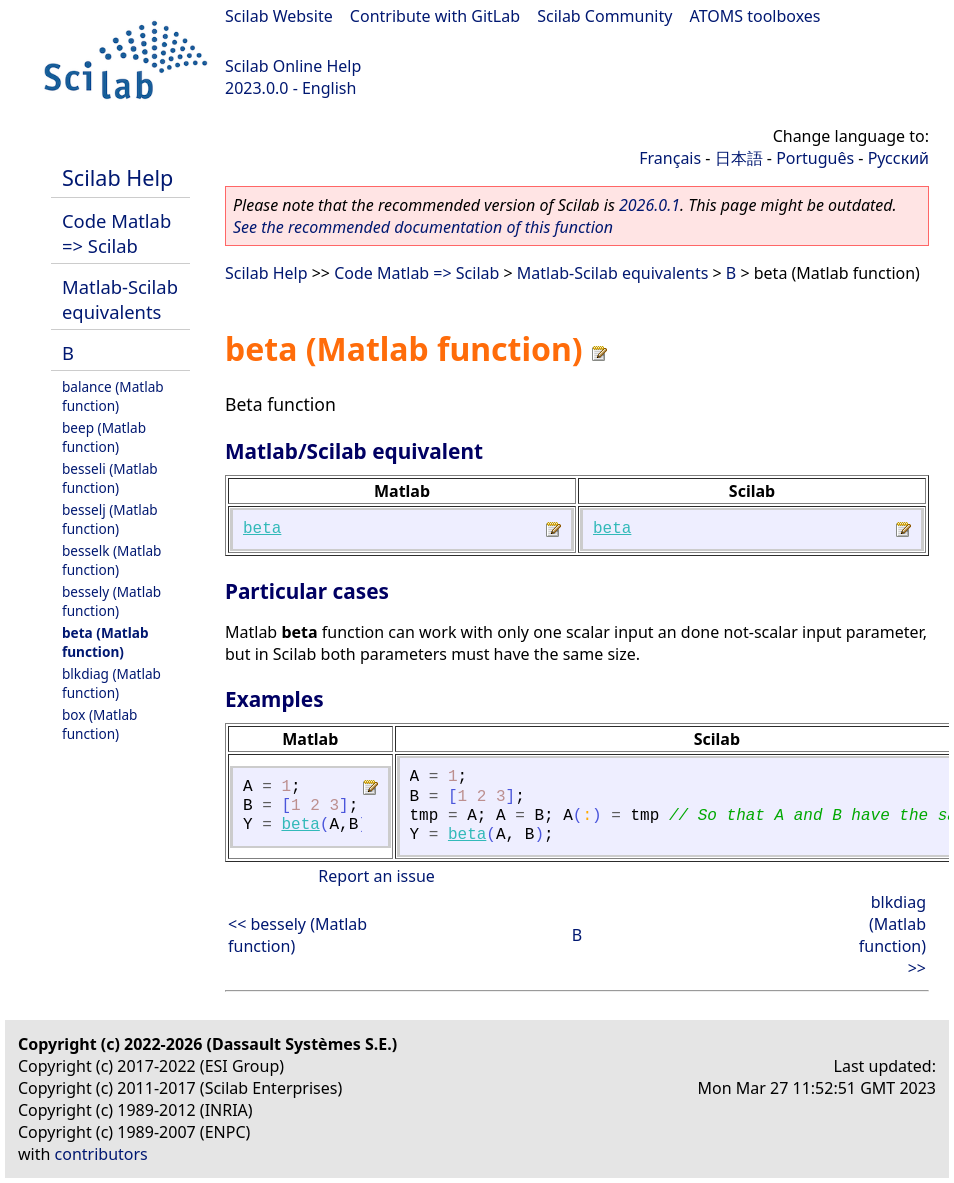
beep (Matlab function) (104, 437)
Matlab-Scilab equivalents (120, 299)
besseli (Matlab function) (110, 478)
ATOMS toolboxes (755, 16)
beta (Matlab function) (105, 642)
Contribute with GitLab (435, 16)
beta (262, 529)
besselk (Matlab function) (111, 560)
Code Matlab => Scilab (116, 233)
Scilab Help (117, 177)
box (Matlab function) (99, 724)
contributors (101, 1154)
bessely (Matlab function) (111, 601)
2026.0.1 (649, 205)
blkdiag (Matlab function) (111, 683)
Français (670, 158)
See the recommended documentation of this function (423, 227)
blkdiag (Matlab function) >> (892, 935)
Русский (898, 158)
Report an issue (376, 876)
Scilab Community (604, 16)
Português (815, 158)
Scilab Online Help (293, 66)
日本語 (739, 158)
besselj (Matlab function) (110, 519)
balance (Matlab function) (113, 396)
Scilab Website (279, 16)
